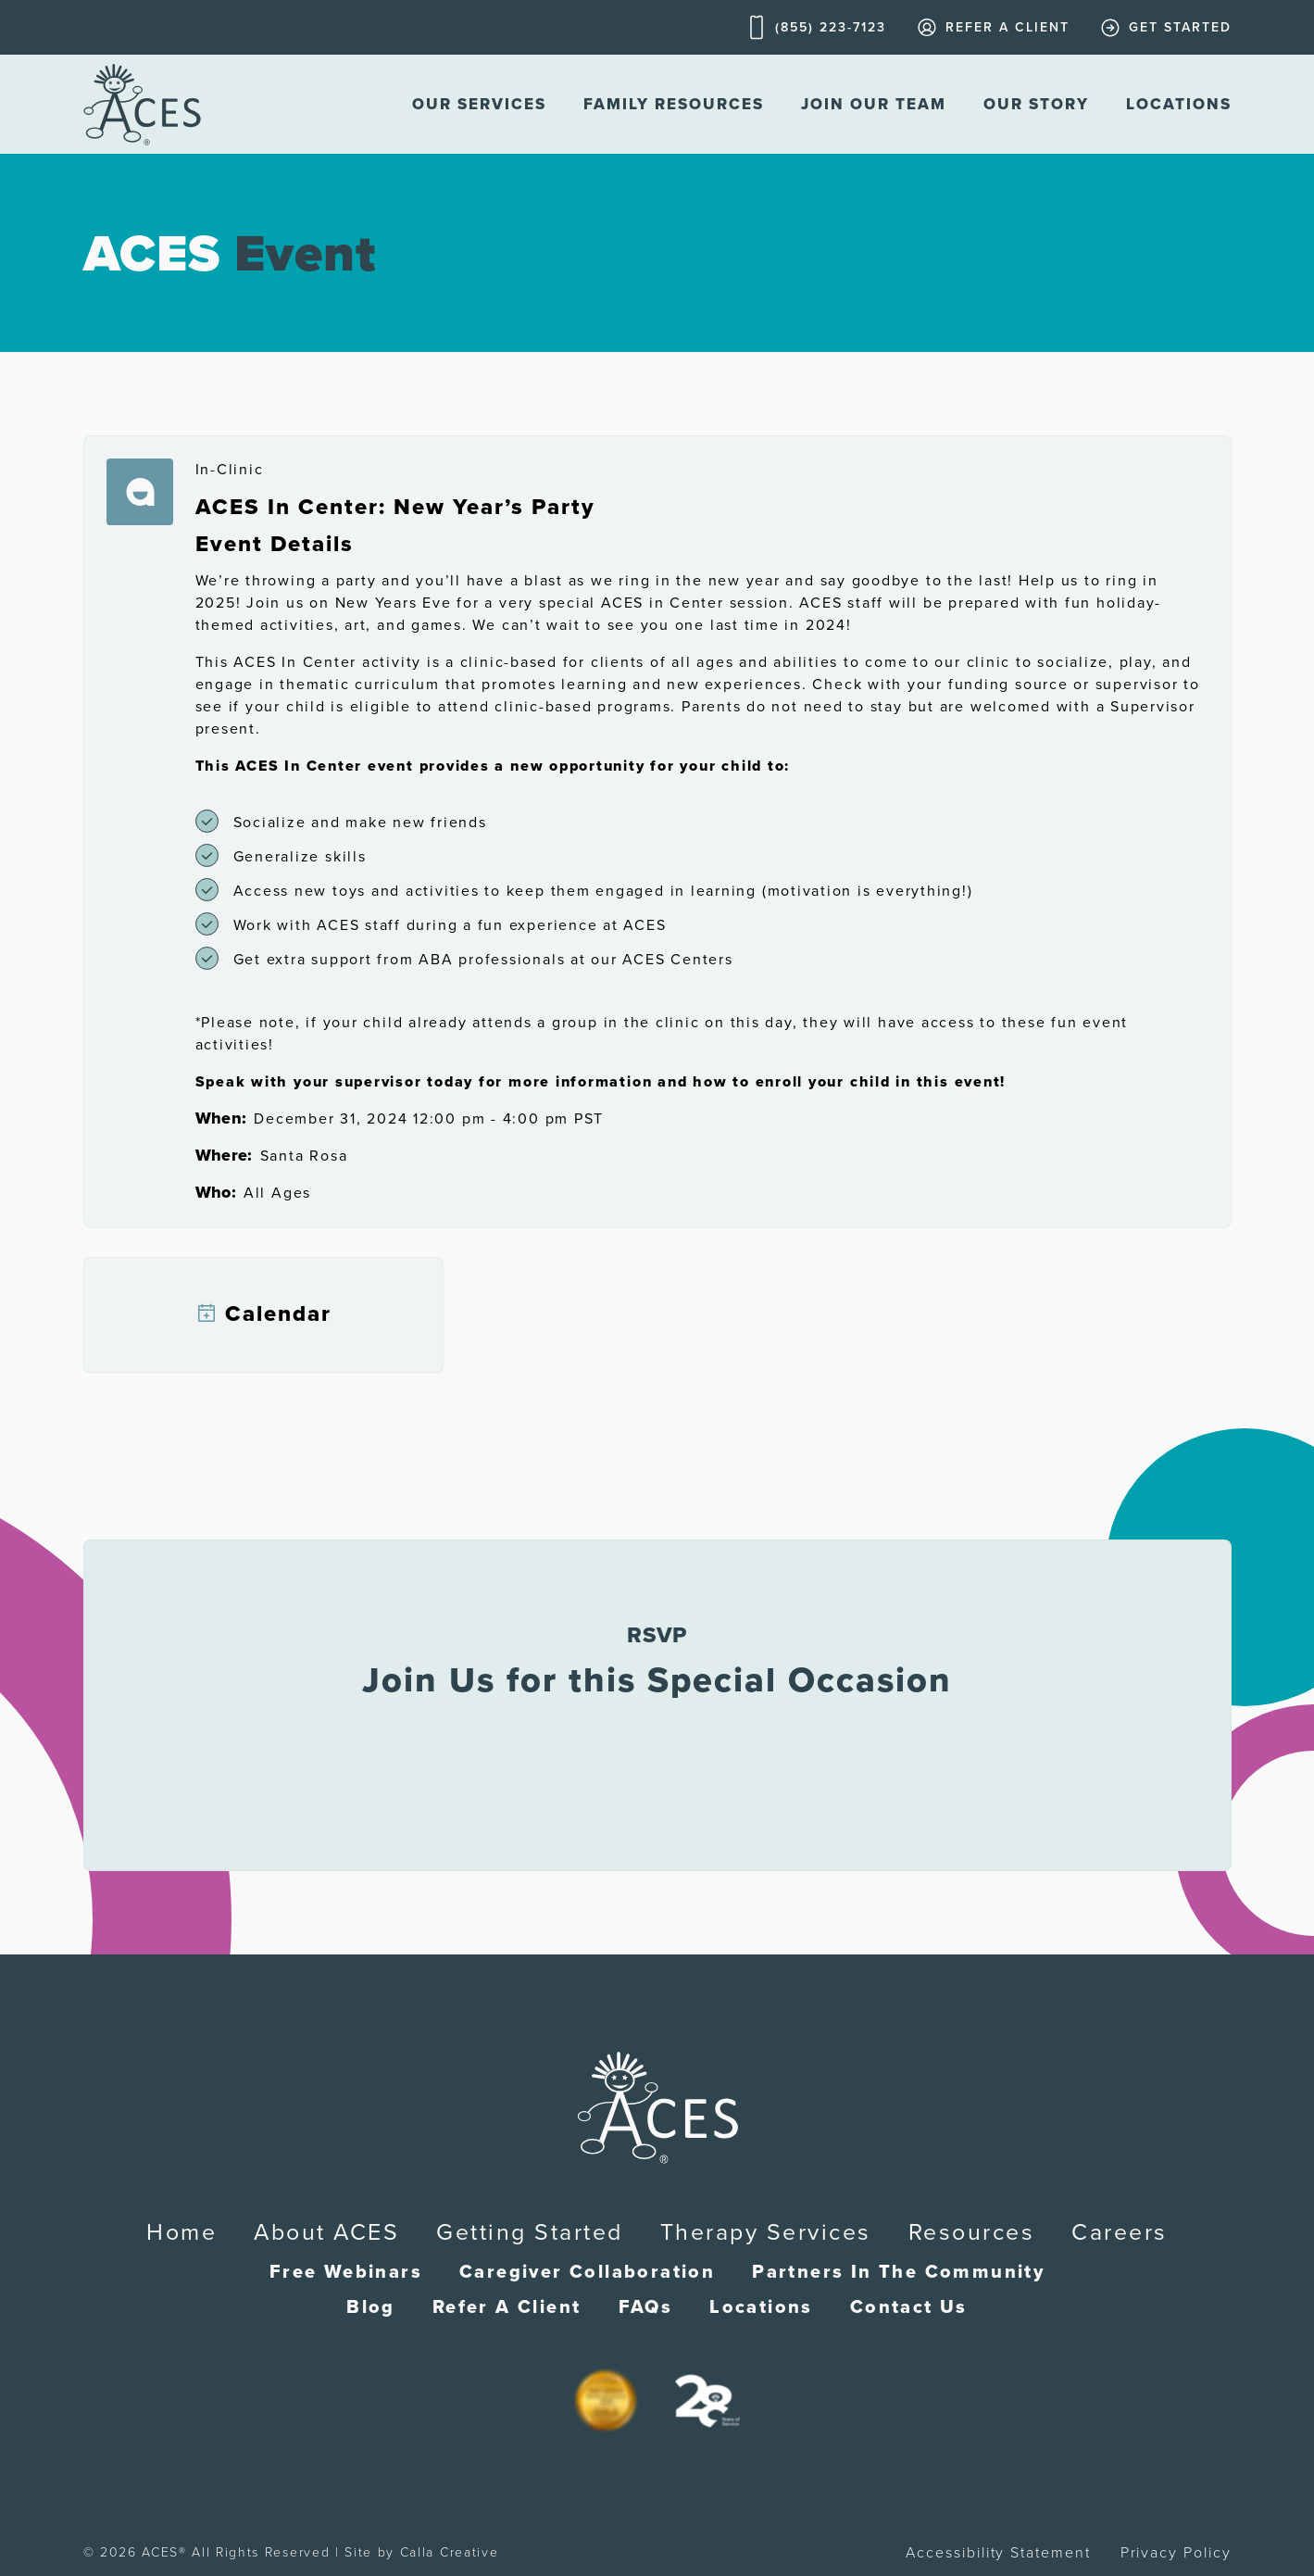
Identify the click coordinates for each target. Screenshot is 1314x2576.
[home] (142, 104)
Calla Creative (449, 2552)
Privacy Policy (1176, 2553)
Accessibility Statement (998, 2553)
